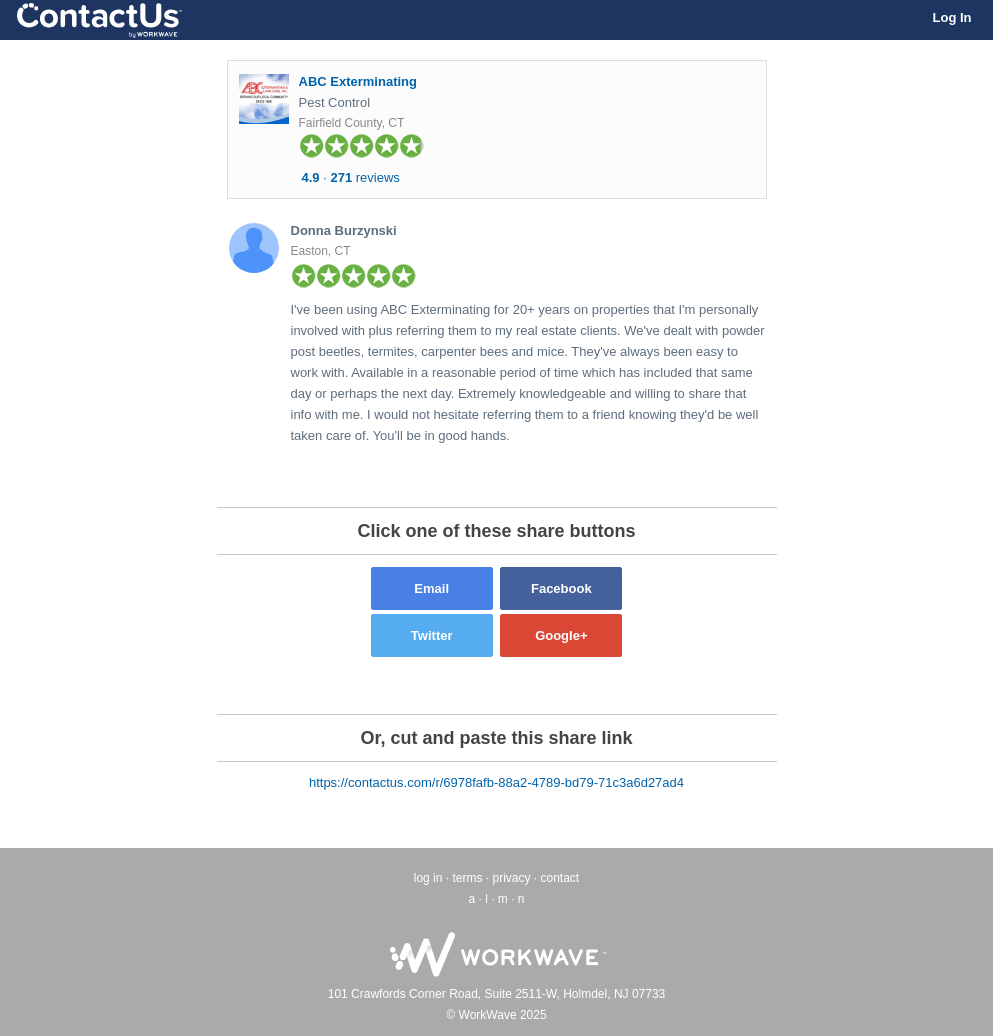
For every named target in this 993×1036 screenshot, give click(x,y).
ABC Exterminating (358, 81)
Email (431, 588)
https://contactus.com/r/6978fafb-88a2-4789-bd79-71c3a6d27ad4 (496, 782)
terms (467, 878)
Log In (952, 17)
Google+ (561, 635)
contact (560, 878)
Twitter (432, 635)
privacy (511, 878)
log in (428, 878)
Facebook (561, 588)
